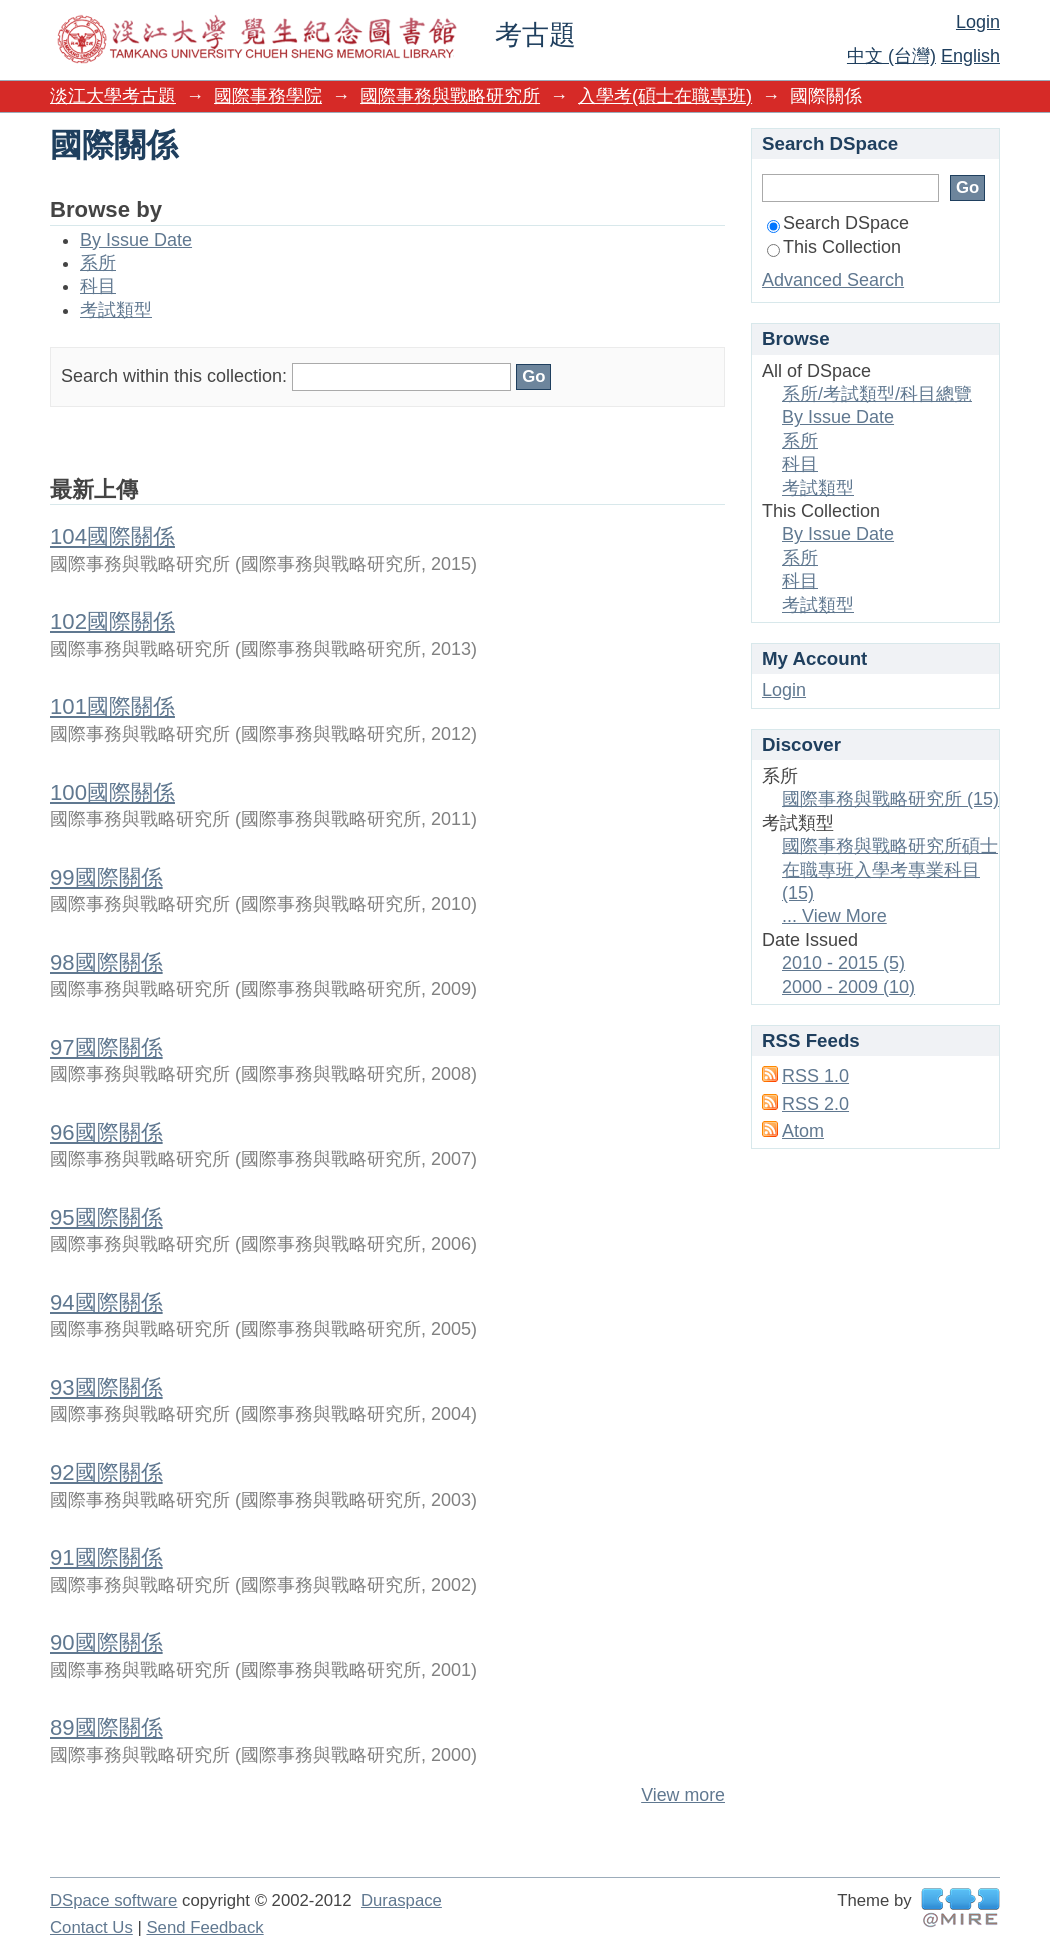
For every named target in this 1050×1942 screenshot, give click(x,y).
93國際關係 (106, 1387)
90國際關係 (106, 1642)
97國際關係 (106, 1047)
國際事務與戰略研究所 (450, 96)
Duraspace (401, 1900)
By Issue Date (136, 240)
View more (683, 1795)
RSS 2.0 (815, 1104)
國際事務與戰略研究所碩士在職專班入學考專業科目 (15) (890, 869)
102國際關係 (112, 621)
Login (978, 22)
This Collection (834, 247)
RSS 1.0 (815, 1076)
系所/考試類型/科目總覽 (877, 394)
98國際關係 (106, 962)
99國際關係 (106, 877)
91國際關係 (106, 1557)
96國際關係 (106, 1132)
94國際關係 (106, 1302)
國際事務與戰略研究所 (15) (890, 799)
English (970, 56)
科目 (98, 286)
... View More (834, 916)
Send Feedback (204, 1927)
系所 (98, 263)
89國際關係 (106, 1727)
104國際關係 (112, 536)
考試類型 (116, 310)
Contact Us (91, 1927)
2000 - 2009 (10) (848, 987)
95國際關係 (106, 1217)
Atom (803, 1131)
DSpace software (113, 1900)
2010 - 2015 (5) (843, 963)
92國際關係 (106, 1472)
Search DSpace (838, 223)
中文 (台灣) (891, 56)
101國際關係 (112, 706)
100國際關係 (112, 792)
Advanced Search (833, 280)
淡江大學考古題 (113, 96)
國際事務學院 (268, 96)
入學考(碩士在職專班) (665, 96)
